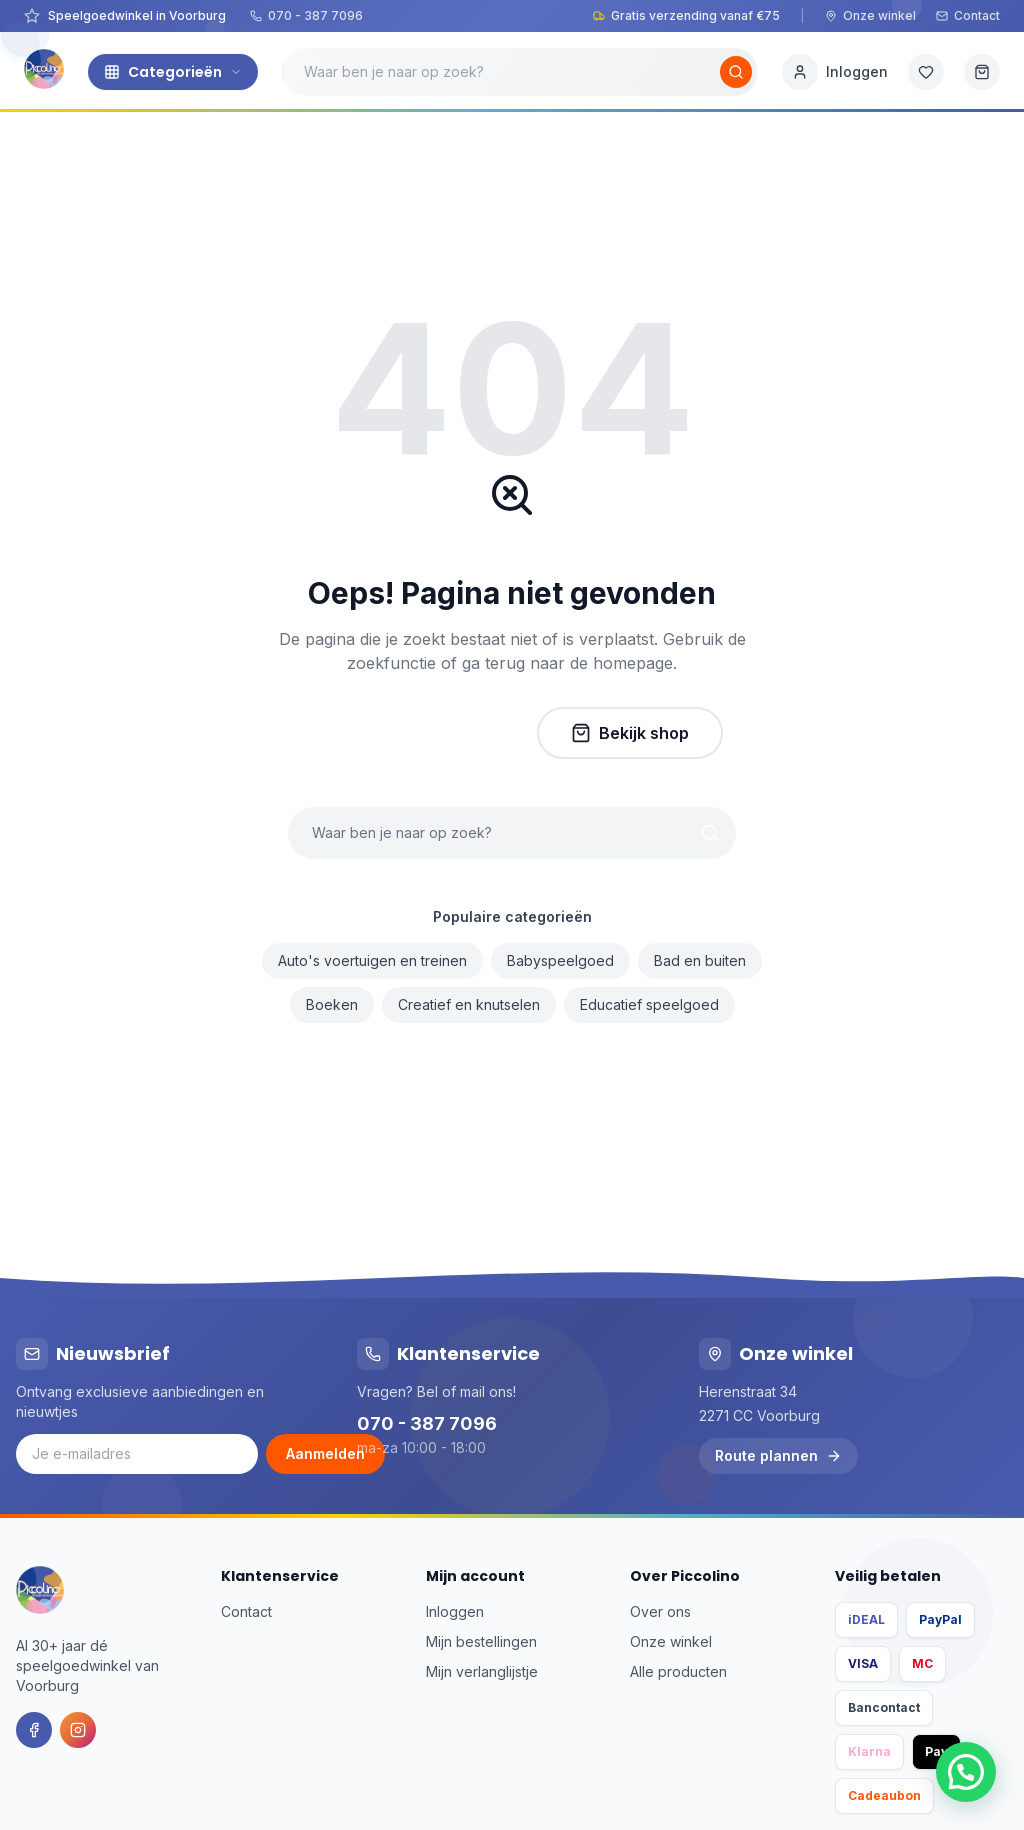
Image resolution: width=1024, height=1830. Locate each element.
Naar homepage (411, 733)
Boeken (332, 1004)
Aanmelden (325, 1453)
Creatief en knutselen (469, 1004)
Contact (968, 15)
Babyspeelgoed (560, 960)
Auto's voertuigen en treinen (372, 960)
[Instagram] (78, 1730)
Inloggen (455, 1611)
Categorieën (173, 72)
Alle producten (678, 1671)
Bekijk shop (630, 733)
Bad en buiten (700, 960)
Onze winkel (870, 15)
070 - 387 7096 (306, 15)
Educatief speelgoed (649, 1004)
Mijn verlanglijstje (482, 1671)
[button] (966, 1772)
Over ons (660, 1611)
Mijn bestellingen (481, 1641)
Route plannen (778, 1455)
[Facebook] (34, 1730)
